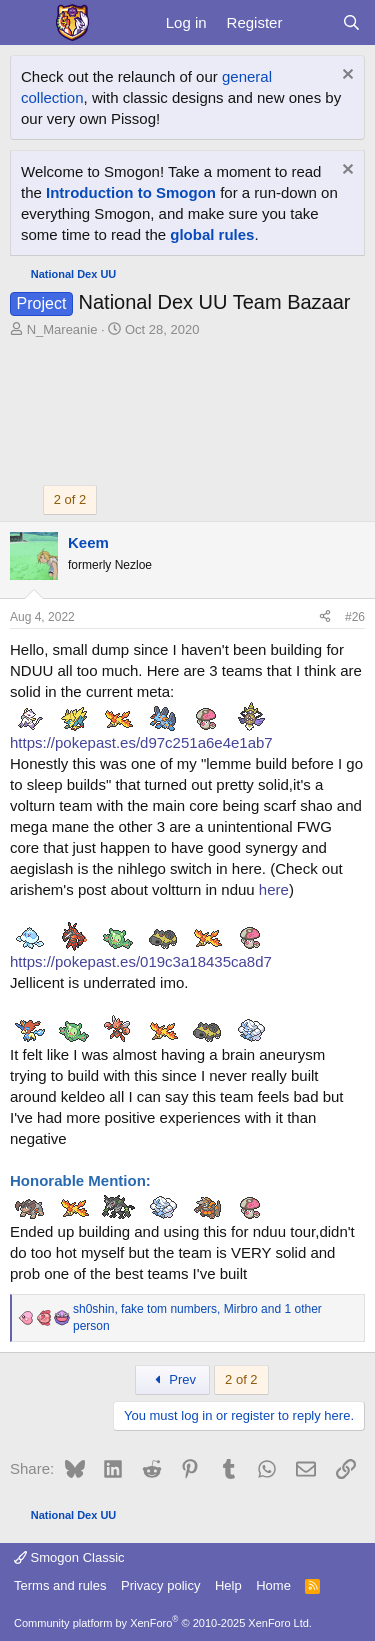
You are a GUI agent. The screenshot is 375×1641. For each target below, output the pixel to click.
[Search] (351, 22)
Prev (172, 1379)
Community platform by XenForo (163, 1623)
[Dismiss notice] (345, 76)
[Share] (325, 617)
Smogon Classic (69, 1557)
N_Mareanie (62, 329)
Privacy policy (160, 1585)
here (274, 889)
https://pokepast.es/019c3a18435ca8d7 (141, 961)
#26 (355, 617)
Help (228, 1585)
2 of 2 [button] (70, 499)
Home (273, 1585)
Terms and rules (60, 1585)
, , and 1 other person (197, 1317)
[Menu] (27, 23)
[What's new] (311, 22)
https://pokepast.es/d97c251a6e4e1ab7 (141, 742)
